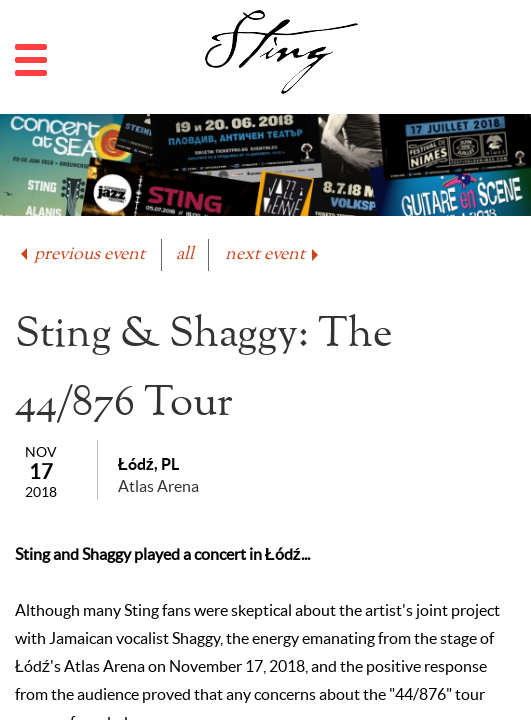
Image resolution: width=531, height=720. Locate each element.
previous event (81, 254)
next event (273, 254)
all (185, 254)
